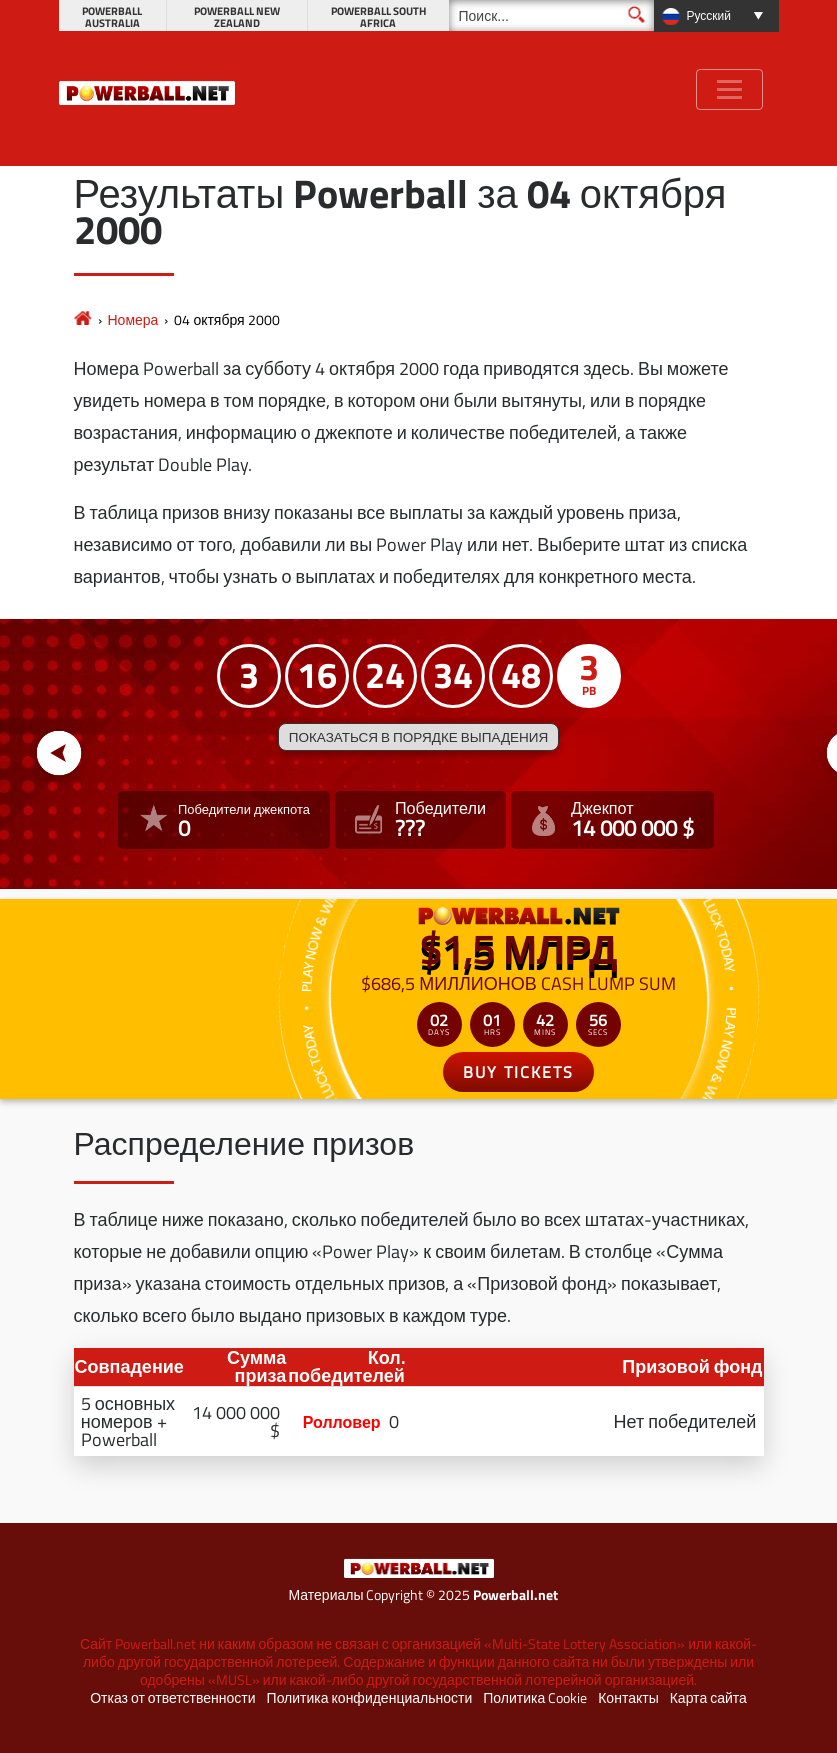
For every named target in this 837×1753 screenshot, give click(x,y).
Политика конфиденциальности (370, 1698)
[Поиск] (551, 15)
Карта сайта (708, 1698)
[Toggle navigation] (729, 89)
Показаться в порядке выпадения (418, 737)
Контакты (628, 1698)
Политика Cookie (535, 1698)
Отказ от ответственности (172, 1698)
